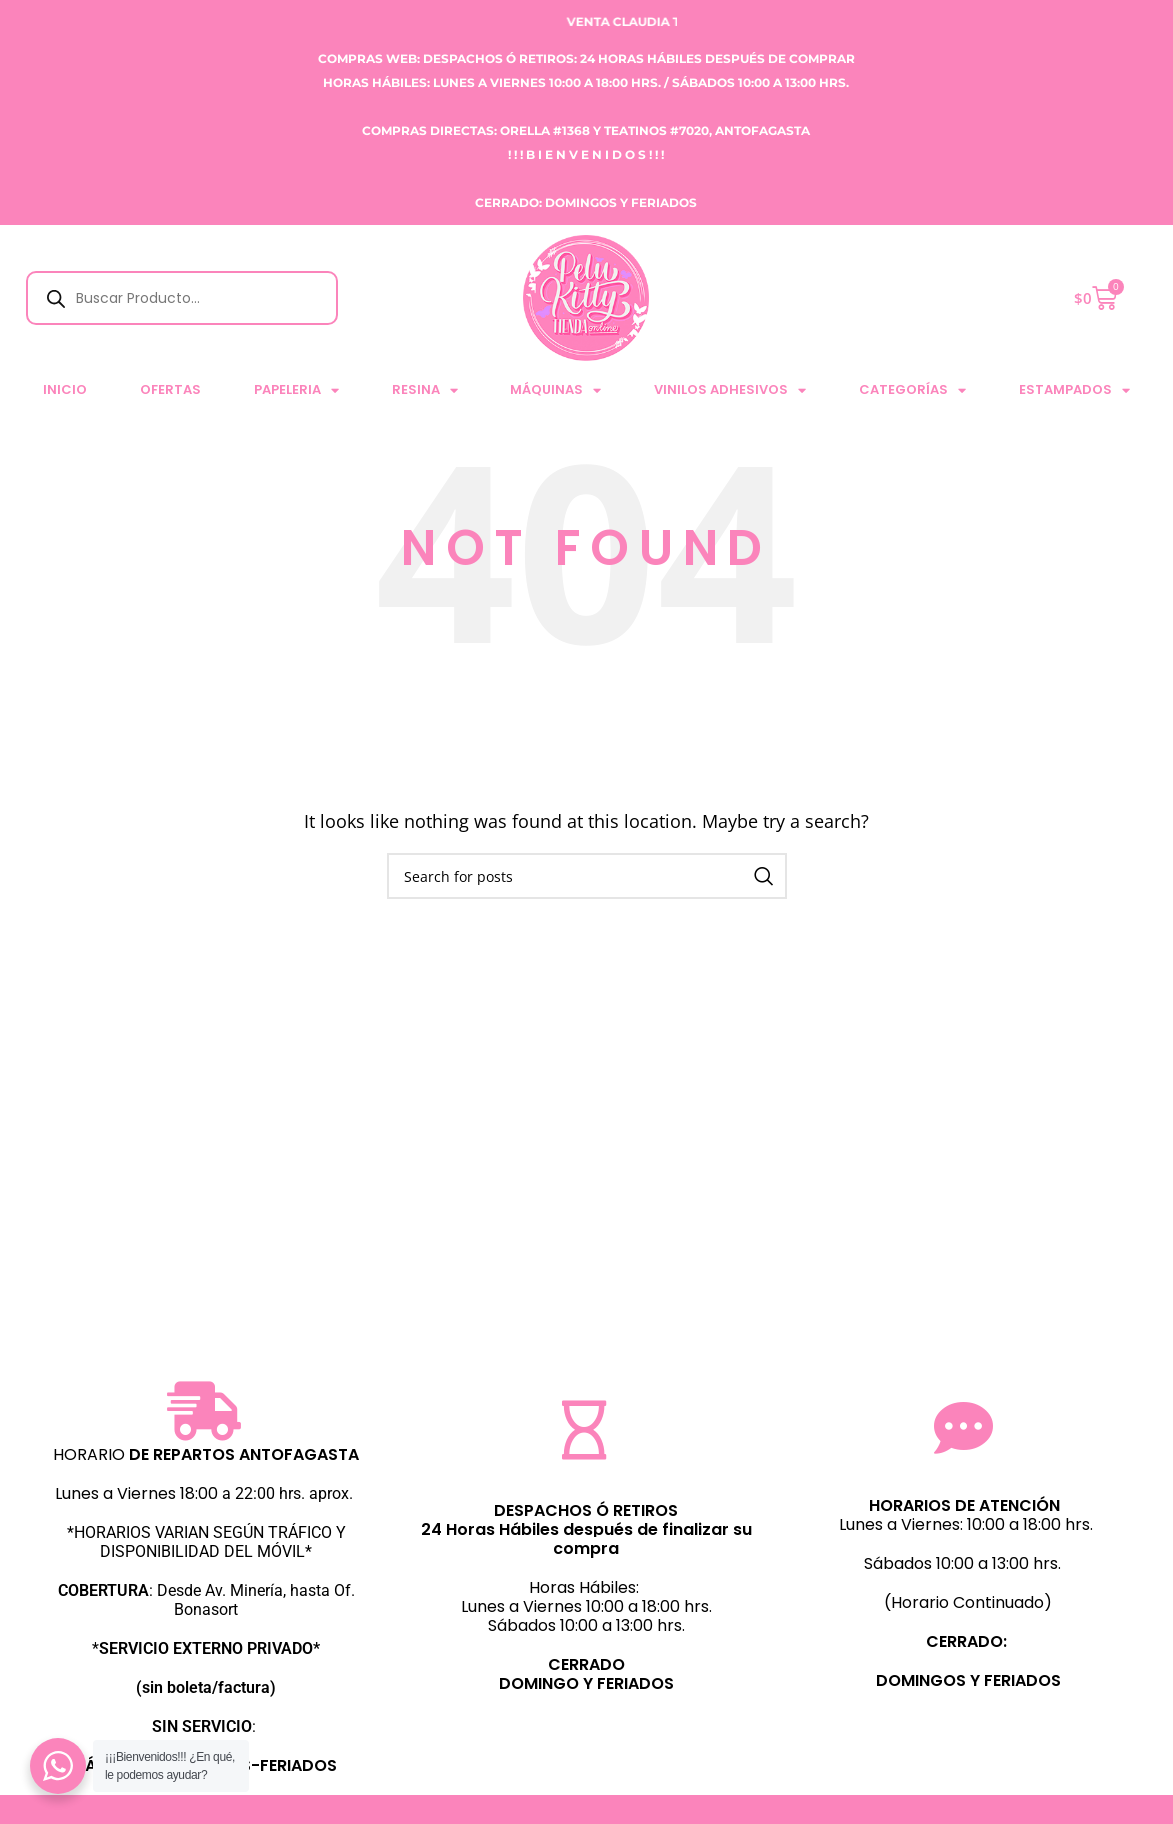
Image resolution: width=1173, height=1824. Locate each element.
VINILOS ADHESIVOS (730, 390)
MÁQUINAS (555, 390)
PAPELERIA (296, 390)
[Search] (587, 876)
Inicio (65, 389)
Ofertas (170, 389)
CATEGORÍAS (912, 390)
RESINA (425, 390)
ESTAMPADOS (1074, 390)
